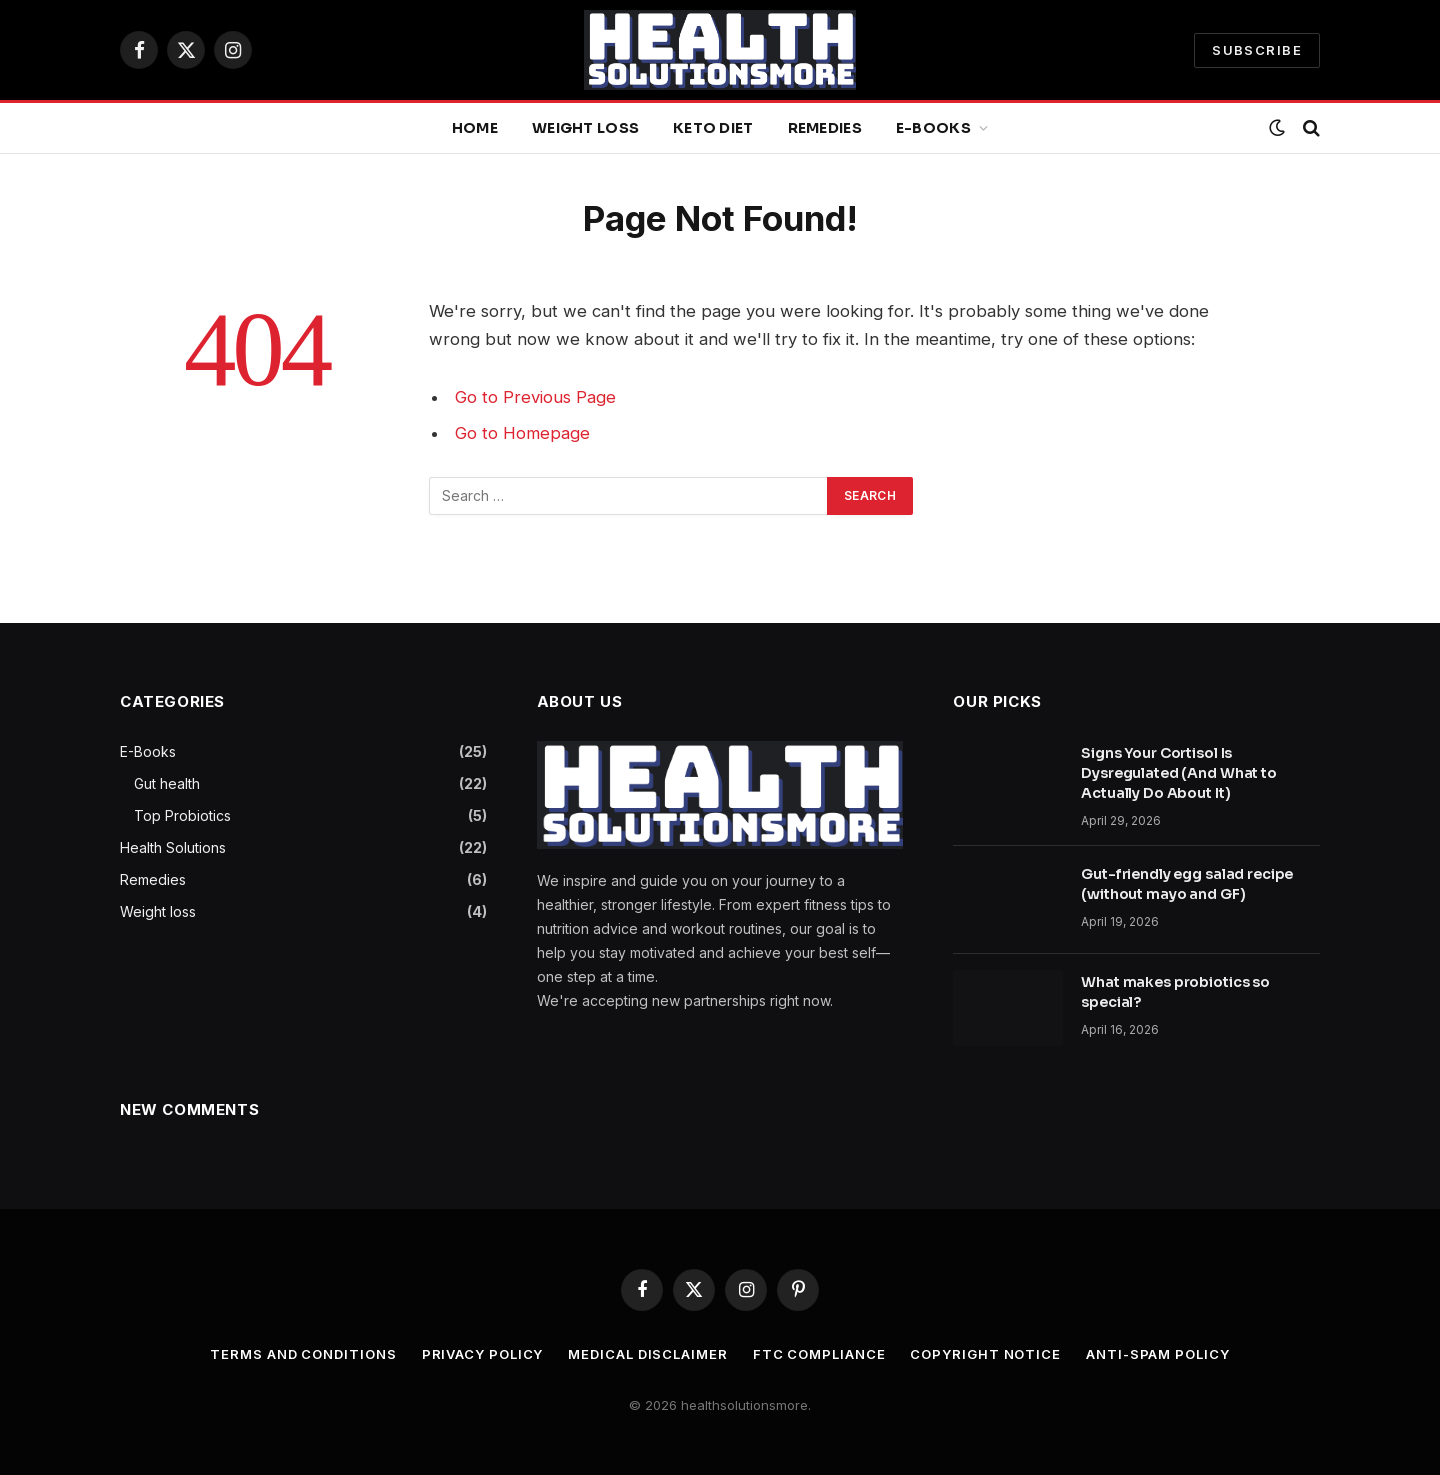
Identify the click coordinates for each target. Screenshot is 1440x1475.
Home (475, 128)
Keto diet (713, 128)
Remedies (825, 128)
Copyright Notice (985, 1354)
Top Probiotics (182, 815)
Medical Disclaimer (647, 1354)
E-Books (933, 128)
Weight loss (585, 128)
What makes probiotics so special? (1175, 992)
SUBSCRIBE (1257, 50)
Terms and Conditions (303, 1354)
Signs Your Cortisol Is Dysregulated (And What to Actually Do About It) (1179, 773)
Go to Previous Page (535, 397)
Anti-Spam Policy (1158, 1354)
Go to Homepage (522, 433)
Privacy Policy (483, 1354)
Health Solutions (173, 847)
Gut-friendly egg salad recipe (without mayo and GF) (1187, 884)
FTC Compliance (819, 1354)
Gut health (167, 783)
